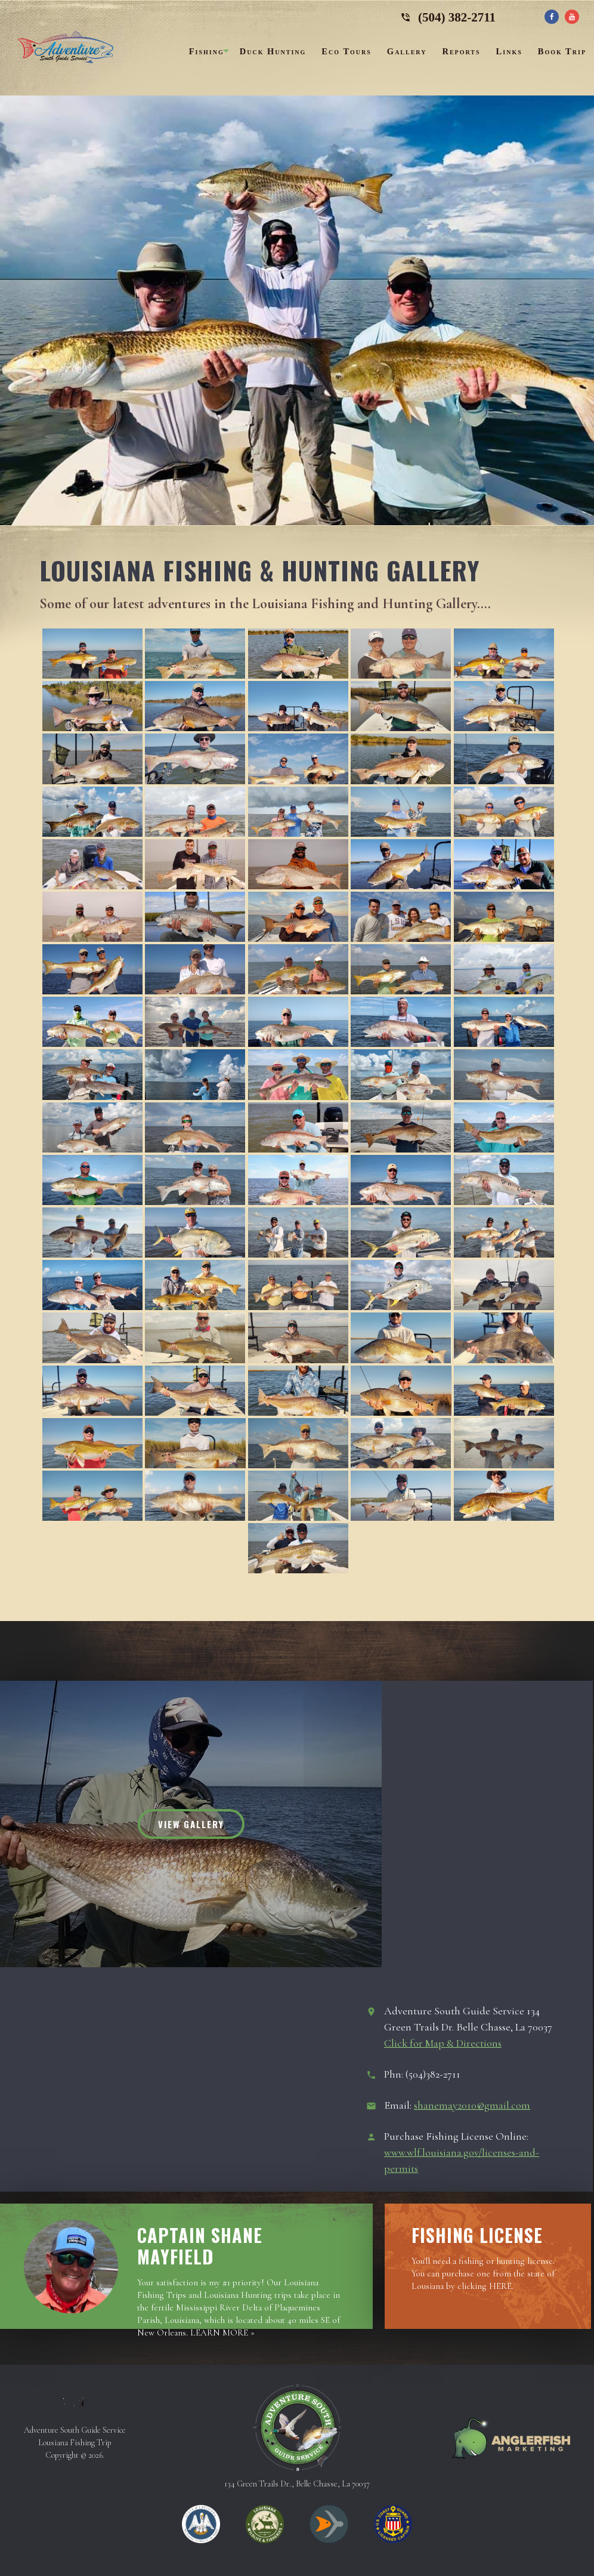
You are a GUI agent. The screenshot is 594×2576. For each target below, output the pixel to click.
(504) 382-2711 (448, 15)
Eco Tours (346, 51)
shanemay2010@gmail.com (472, 2105)
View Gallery (191, 1824)
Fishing (206, 51)
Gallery (407, 51)
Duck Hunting (273, 51)
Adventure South (65, 51)
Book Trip (562, 51)
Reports (461, 51)
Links (509, 51)
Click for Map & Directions (443, 2043)
